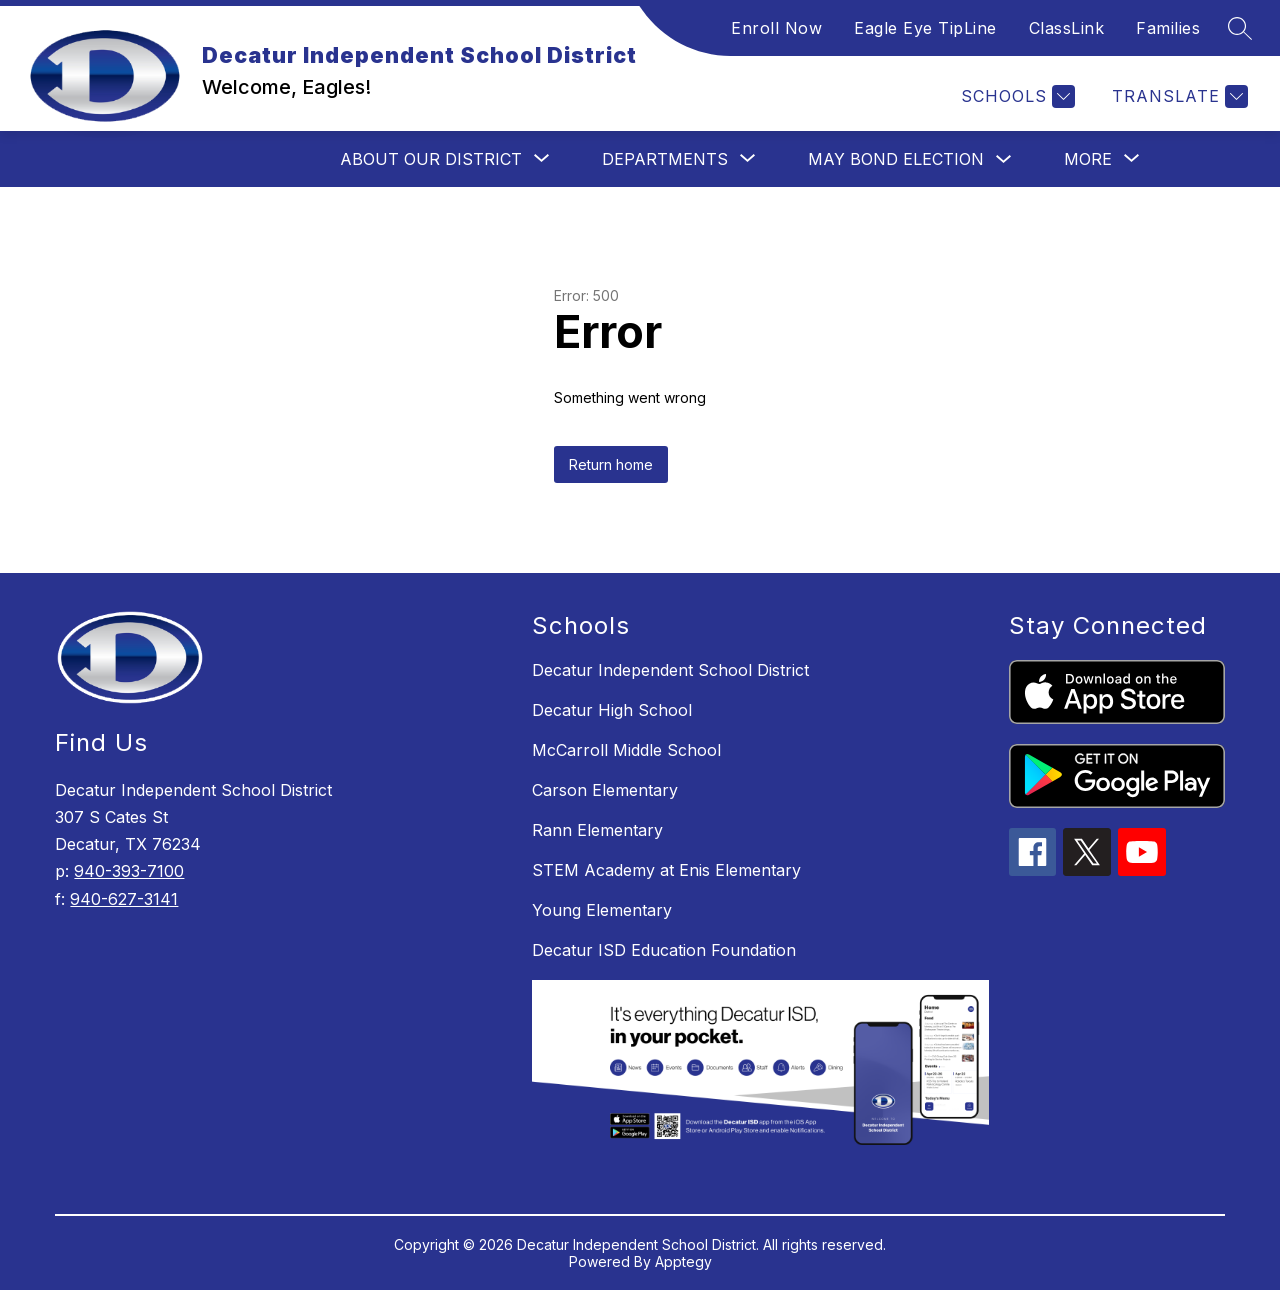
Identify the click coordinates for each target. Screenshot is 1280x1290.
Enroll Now (776, 28)
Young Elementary (602, 910)
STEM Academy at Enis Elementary (666, 870)
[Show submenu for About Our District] (431, 159)
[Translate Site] (1177, 96)
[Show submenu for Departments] (665, 159)
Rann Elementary (597, 830)
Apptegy (683, 1261)
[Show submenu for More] (1088, 159)
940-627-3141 (124, 899)
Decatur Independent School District (670, 670)
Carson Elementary (605, 790)
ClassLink (1067, 28)
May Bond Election (896, 159)
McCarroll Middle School (626, 750)
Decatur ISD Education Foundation (664, 950)
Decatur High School (612, 710)
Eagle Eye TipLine (925, 28)
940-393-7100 (129, 871)
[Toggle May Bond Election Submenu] (1004, 159)
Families (1168, 28)
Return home (611, 464)
